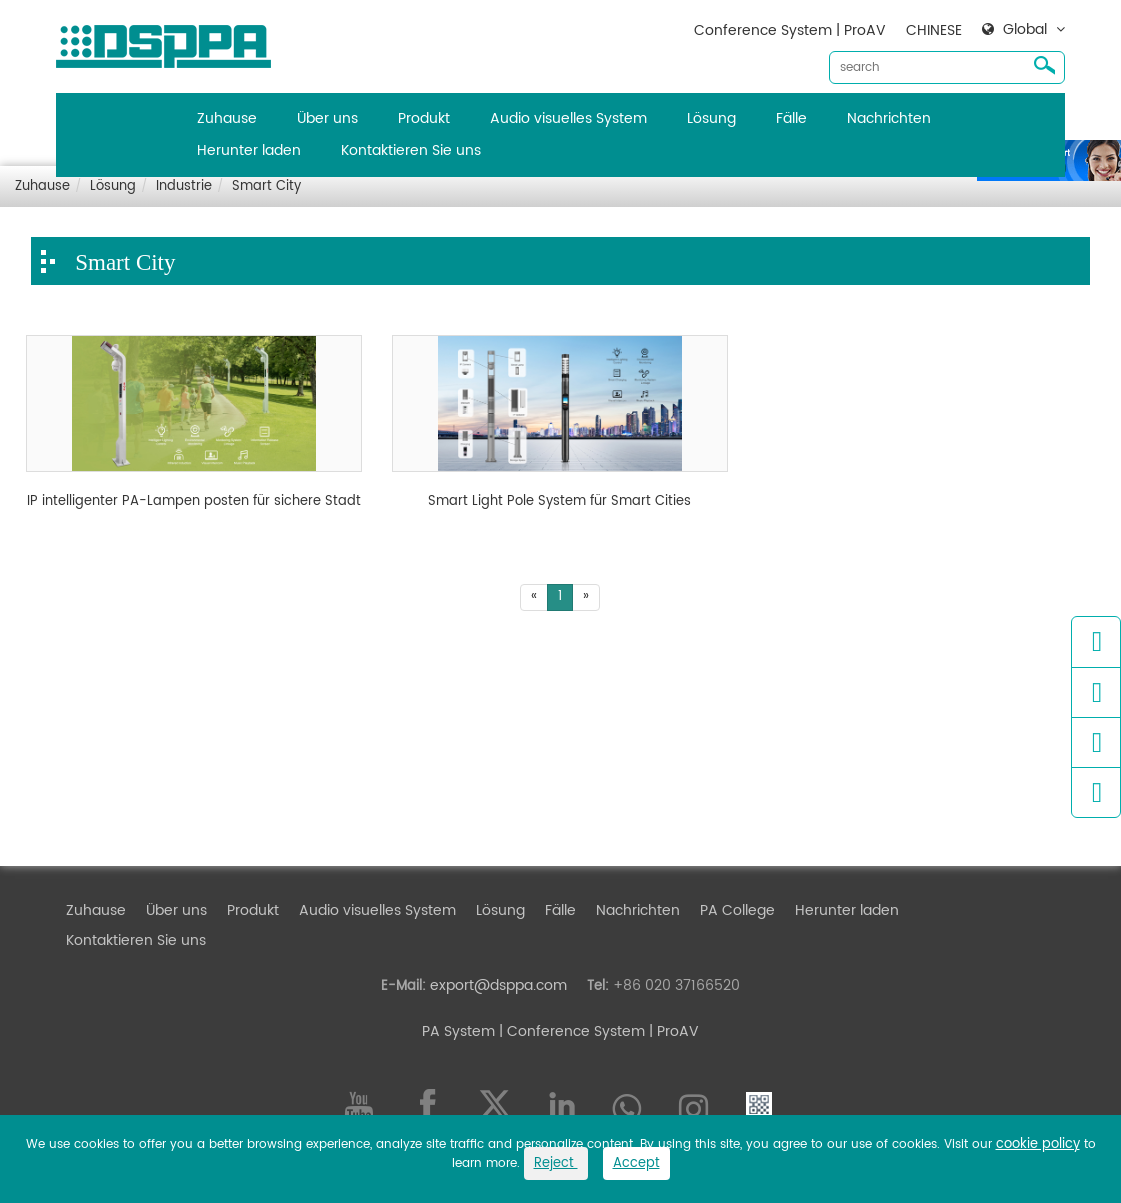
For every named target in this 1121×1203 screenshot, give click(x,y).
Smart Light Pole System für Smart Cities (559, 502)
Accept (636, 1163)
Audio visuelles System (568, 118)
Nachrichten (889, 118)
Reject (556, 1163)
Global (1025, 30)
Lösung (711, 118)
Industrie (184, 186)
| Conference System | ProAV (597, 1031)
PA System (458, 1031)
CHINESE (934, 30)
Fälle (791, 118)
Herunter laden (249, 150)
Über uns (327, 118)
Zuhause (227, 118)
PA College (737, 910)
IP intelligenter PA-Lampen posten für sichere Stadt (194, 502)
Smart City (266, 186)
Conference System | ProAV (790, 30)
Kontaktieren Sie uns (411, 150)
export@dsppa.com (498, 985)
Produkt (424, 118)
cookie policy (1038, 1144)
